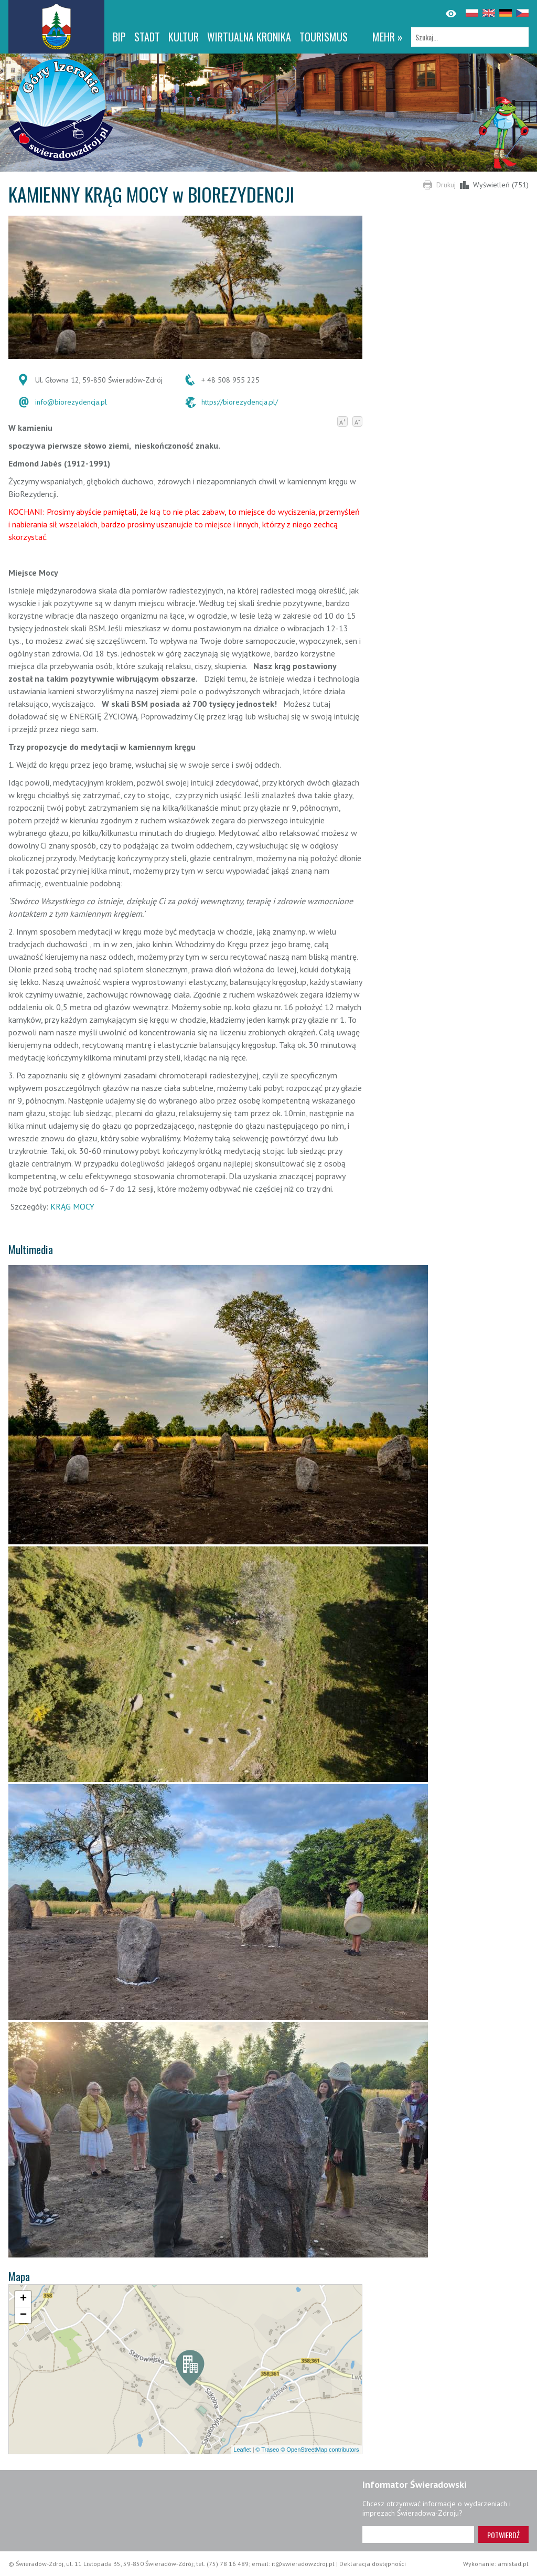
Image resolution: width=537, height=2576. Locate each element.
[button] (190, 2370)
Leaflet (242, 2449)
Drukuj (446, 184)
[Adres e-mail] (418, 2534)
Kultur (183, 37)
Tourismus (323, 37)
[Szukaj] (470, 37)
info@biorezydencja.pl (71, 402)
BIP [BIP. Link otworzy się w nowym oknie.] (119, 37)
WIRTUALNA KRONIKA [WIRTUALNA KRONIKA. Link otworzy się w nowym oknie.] (249, 37)
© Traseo (267, 2449)
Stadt (147, 37)
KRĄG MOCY (72, 1206)
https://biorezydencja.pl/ (239, 402)
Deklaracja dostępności (372, 2564)
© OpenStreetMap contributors (320, 2449)
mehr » (387, 37)
